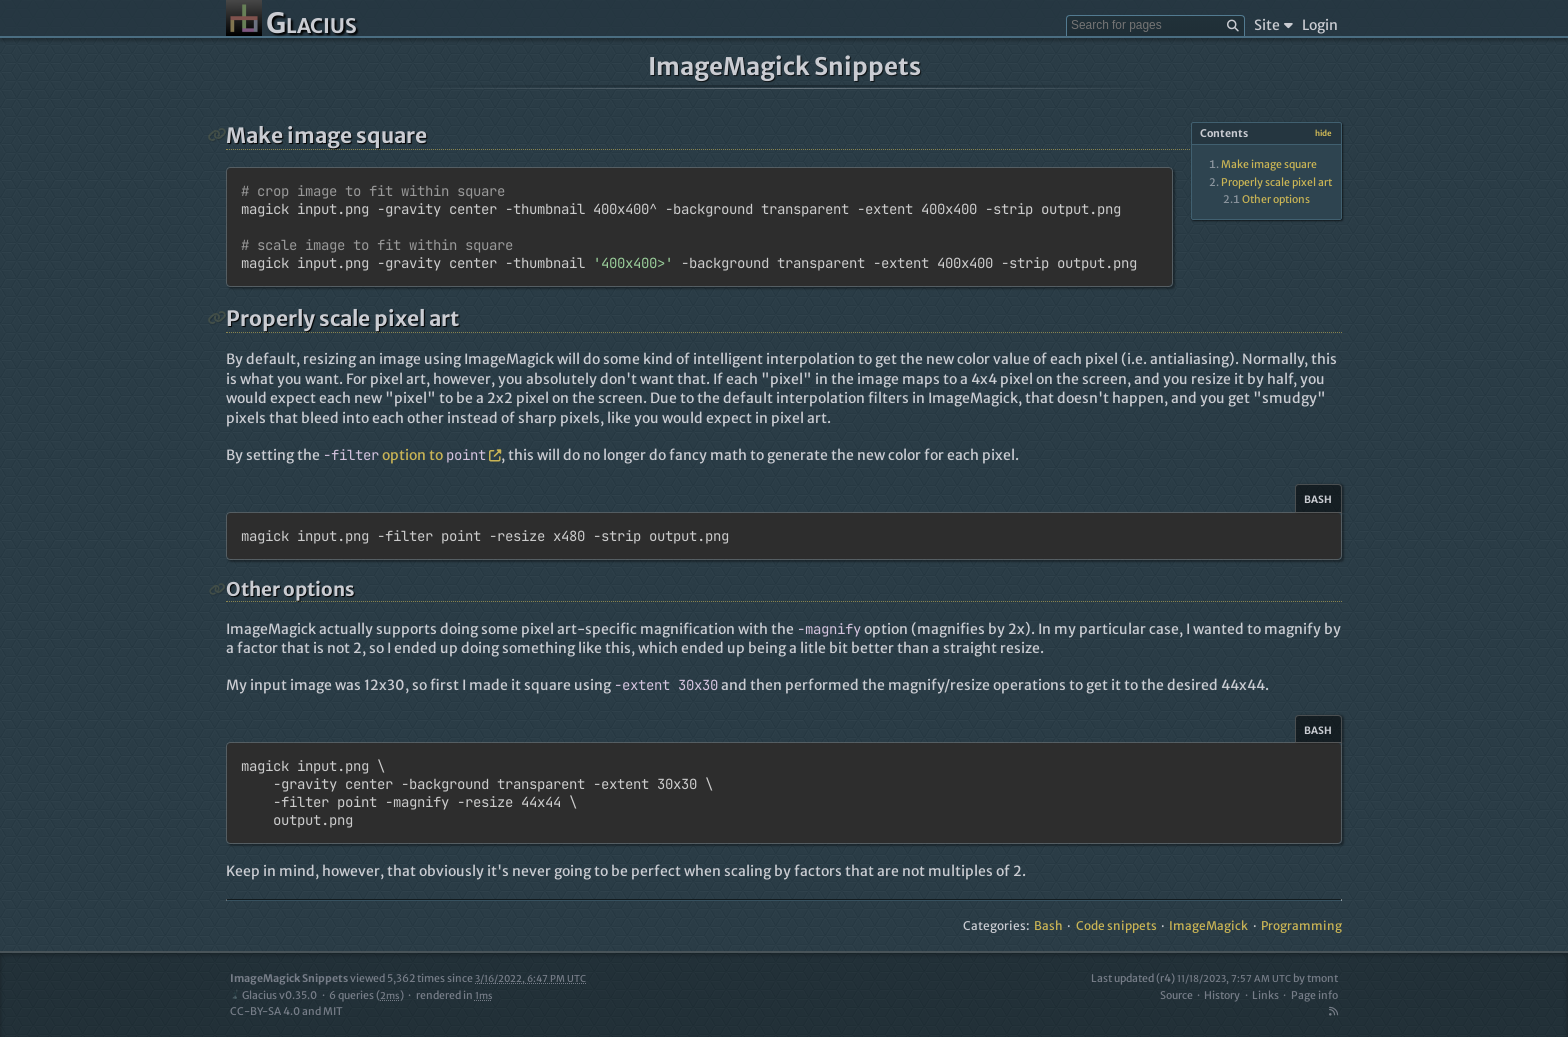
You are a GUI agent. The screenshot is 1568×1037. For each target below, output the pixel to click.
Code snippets (1116, 925)
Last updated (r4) (1191, 978)
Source (1176, 995)
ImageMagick (1208, 925)
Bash (1048, 925)
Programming (1301, 925)
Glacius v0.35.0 (273, 995)
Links (1265, 995)
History (1222, 995)
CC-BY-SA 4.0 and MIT (286, 1011)
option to (412, 455)
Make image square (1269, 164)
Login (1320, 25)
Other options (1276, 199)
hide (1323, 133)
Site (1273, 25)
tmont (1322, 978)
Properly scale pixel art (1276, 182)
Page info (1314, 995)
